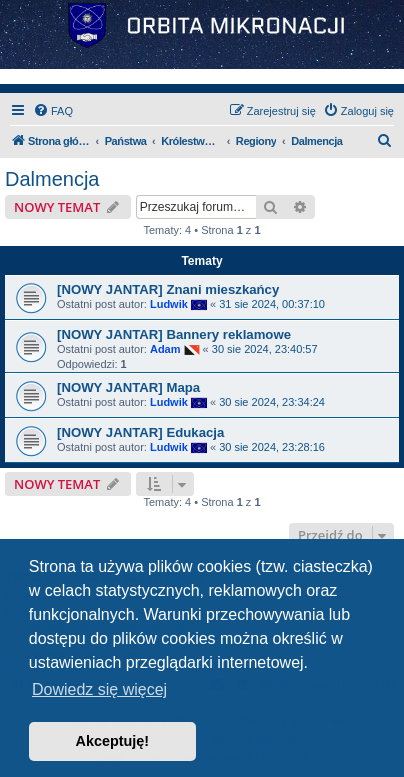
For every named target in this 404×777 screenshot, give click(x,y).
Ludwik (169, 304)
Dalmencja (52, 179)
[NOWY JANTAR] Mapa (128, 387)
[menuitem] (53, 111)
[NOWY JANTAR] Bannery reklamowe (174, 334)
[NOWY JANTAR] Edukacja (140, 432)
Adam (165, 349)
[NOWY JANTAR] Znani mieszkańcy (168, 289)
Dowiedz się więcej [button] (99, 689)
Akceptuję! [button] (113, 741)
